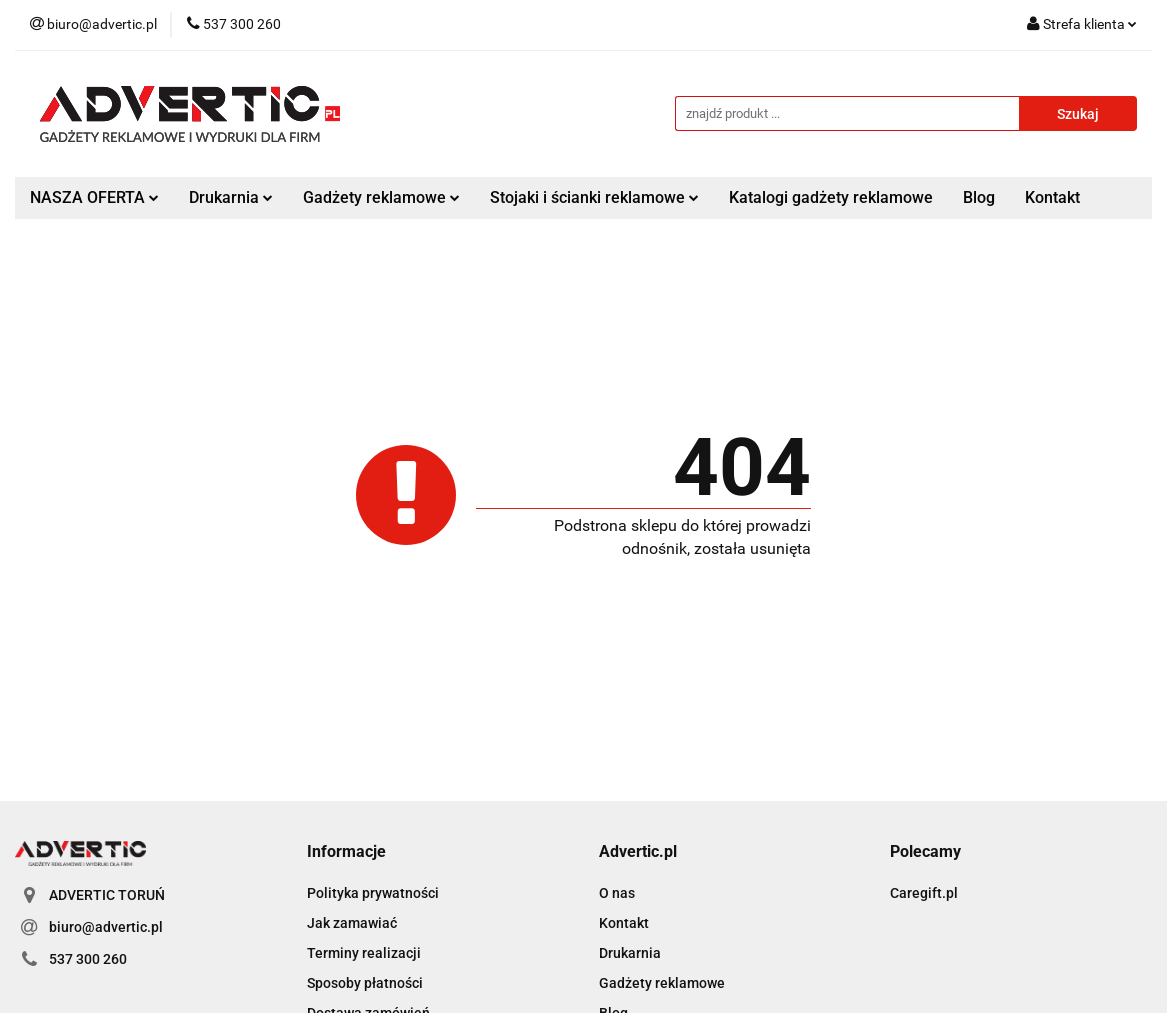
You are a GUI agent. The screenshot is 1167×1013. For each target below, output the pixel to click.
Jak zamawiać (352, 923)
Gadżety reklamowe (381, 197)
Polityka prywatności (373, 893)
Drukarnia (231, 197)
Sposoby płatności (365, 983)
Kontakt (1052, 197)
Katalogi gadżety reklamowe (831, 197)
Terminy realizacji (364, 953)
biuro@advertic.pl (106, 927)
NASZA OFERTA (94, 197)
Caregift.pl (924, 893)
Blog (979, 197)
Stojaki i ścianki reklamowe (594, 197)
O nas (617, 893)
